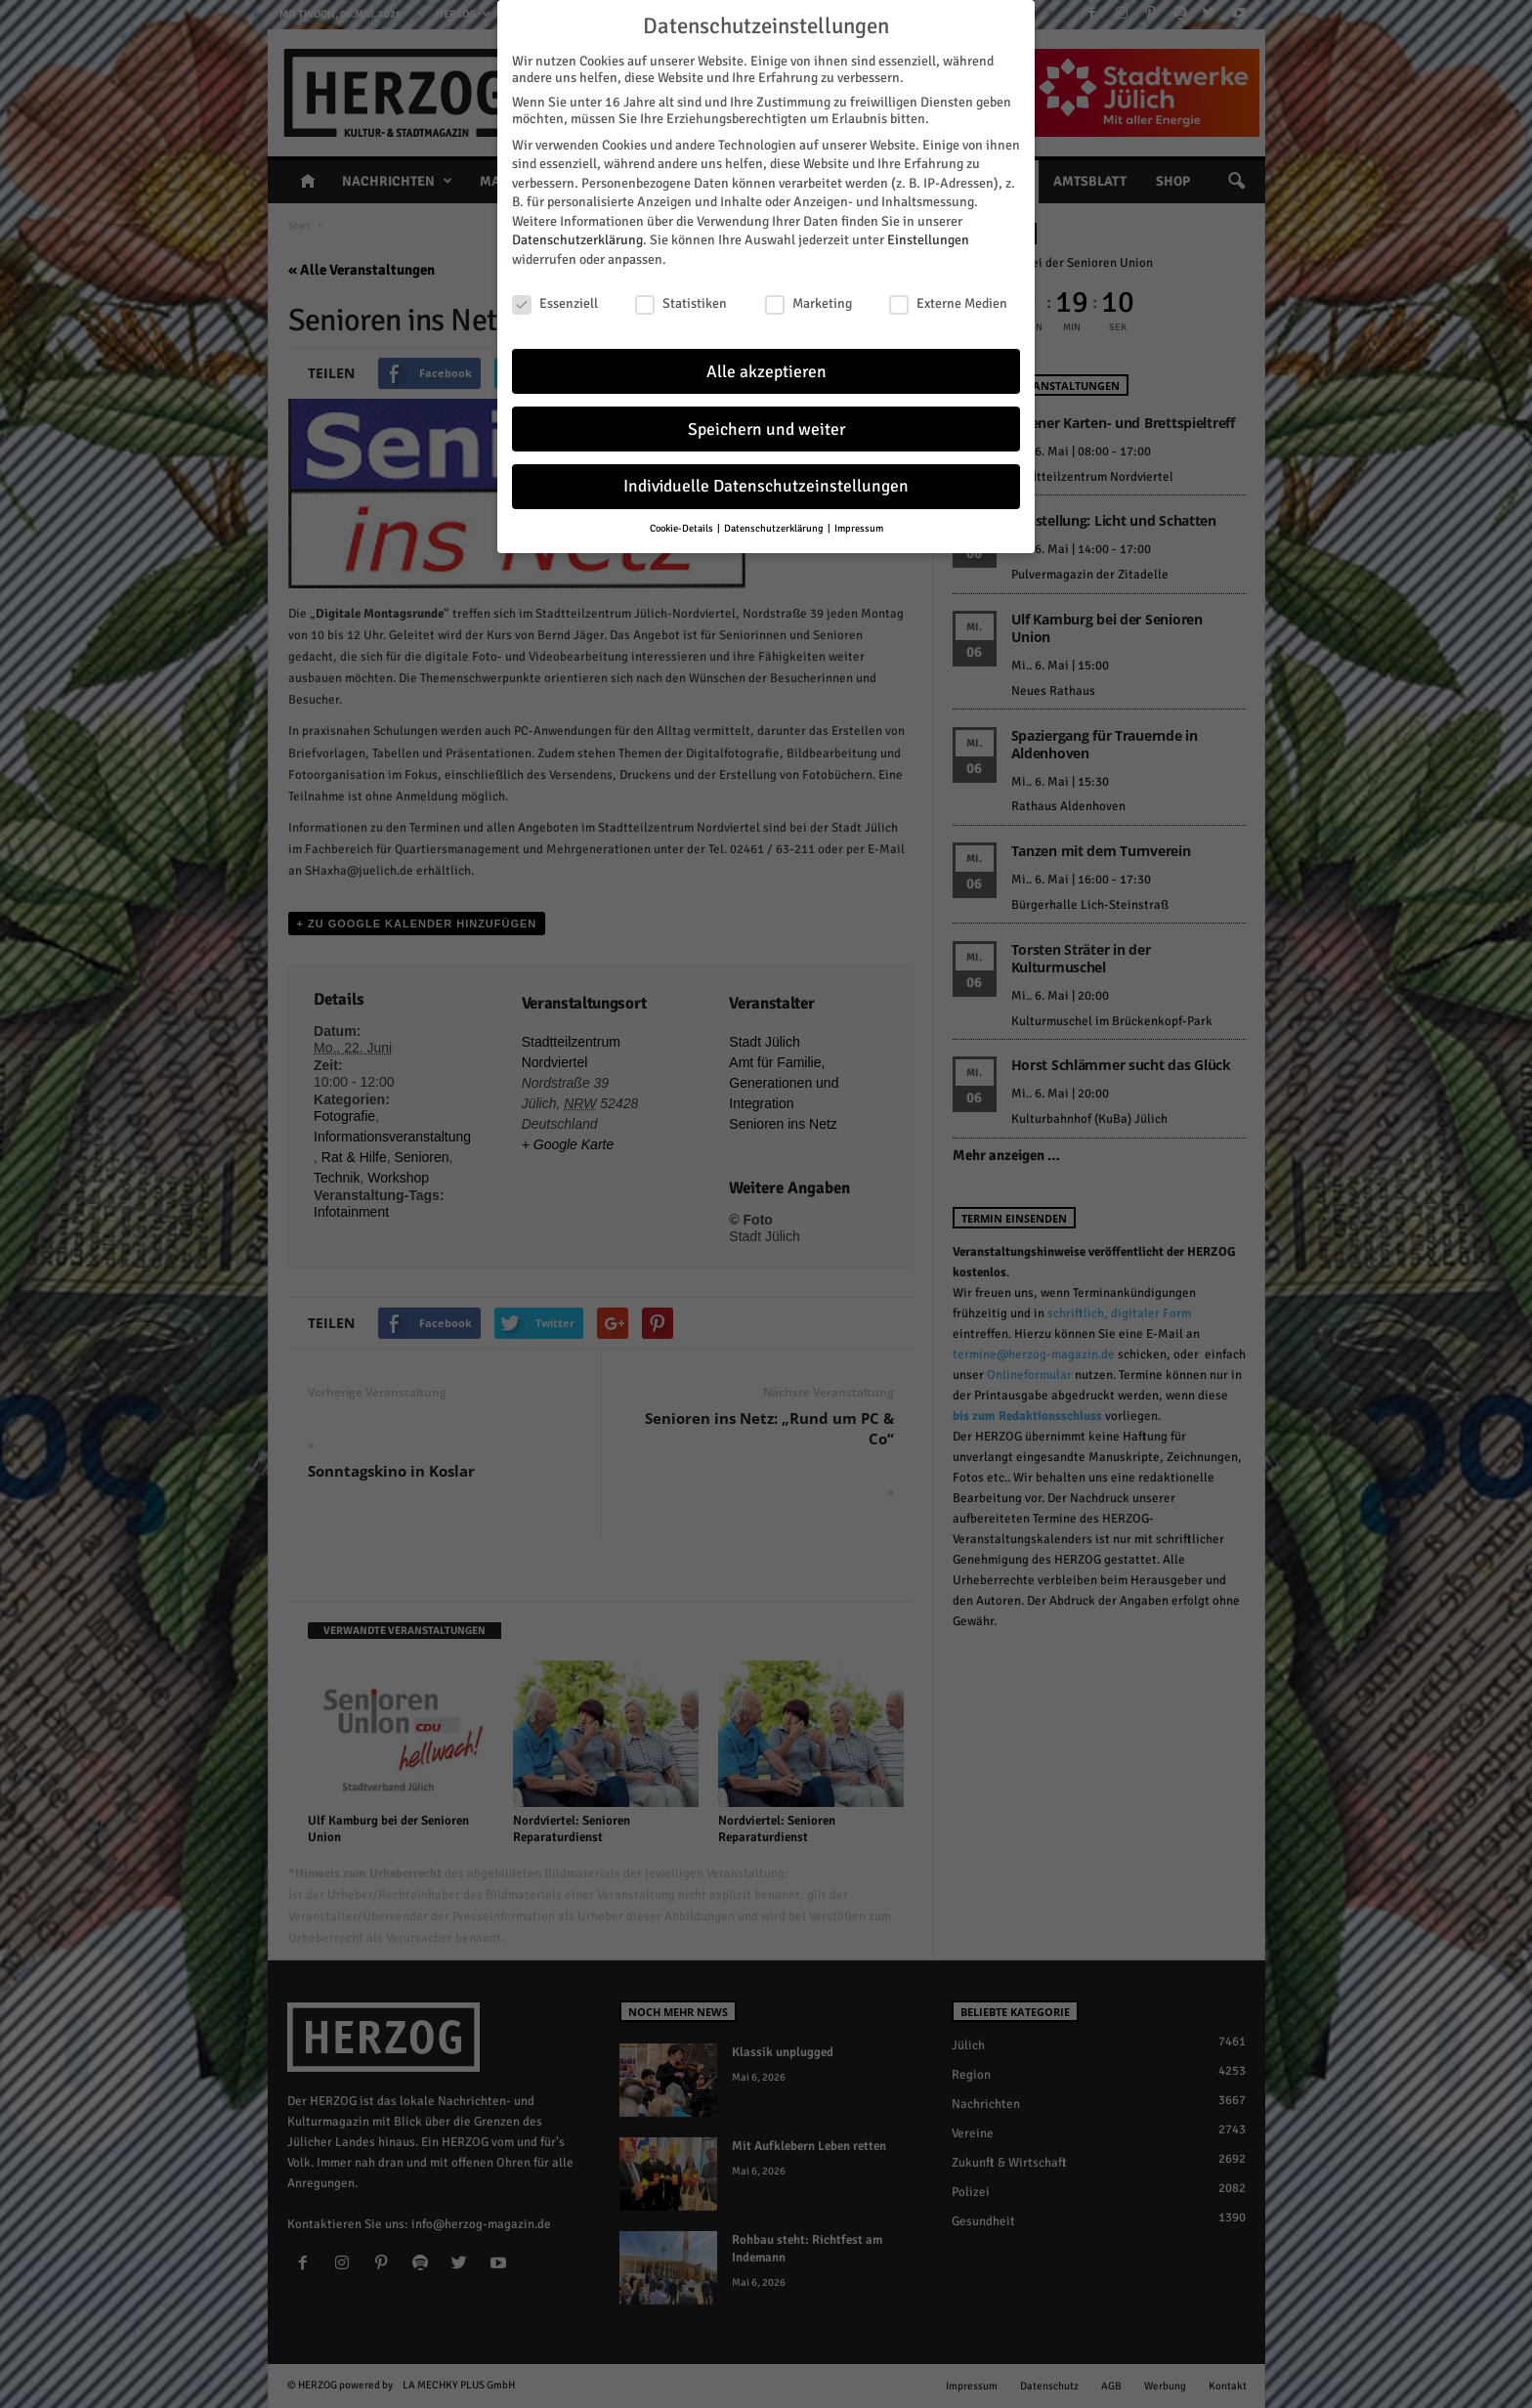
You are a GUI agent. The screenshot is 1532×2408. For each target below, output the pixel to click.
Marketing (808, 300)
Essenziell (555, 300)
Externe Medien (948, 300)
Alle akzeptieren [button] (766, 368)
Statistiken (681, 300)
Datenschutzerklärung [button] (775, 525)
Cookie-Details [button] (682, 525)
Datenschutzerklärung (577, 237)
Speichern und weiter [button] (766, 425)
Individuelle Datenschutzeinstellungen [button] (766, 483)
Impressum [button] (858, 525)
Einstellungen (928, 237)
